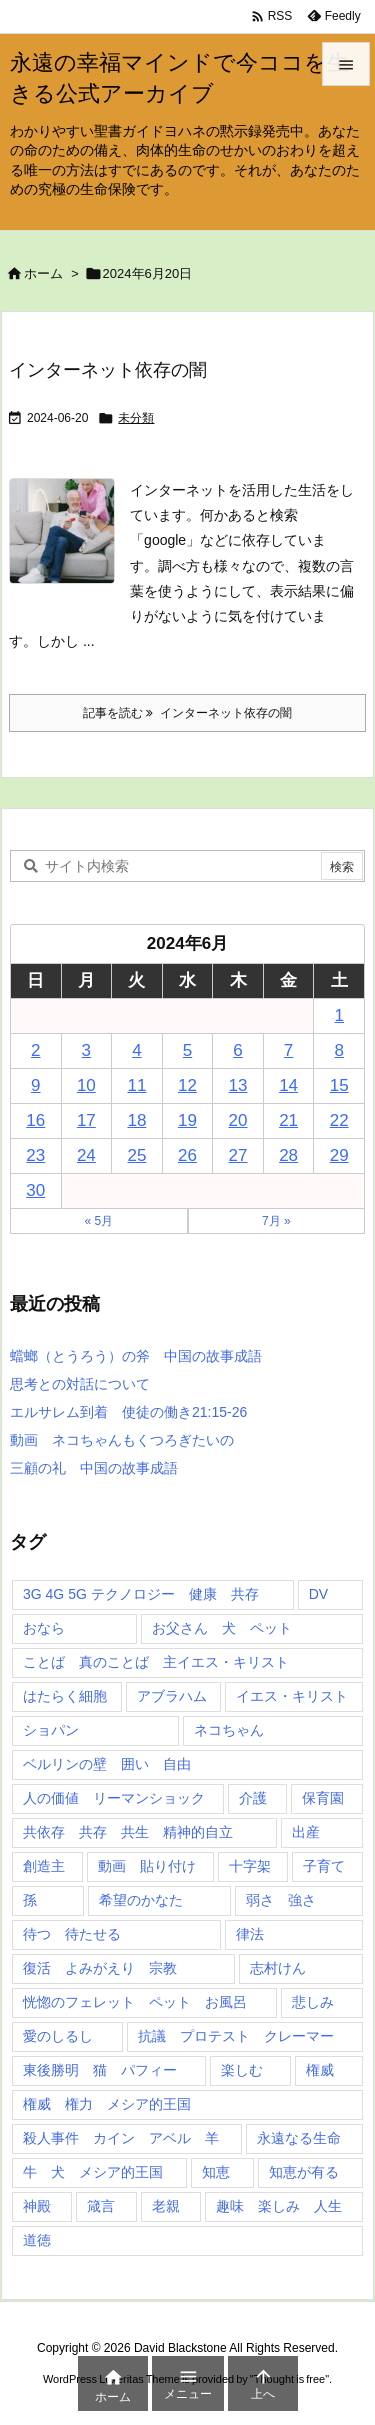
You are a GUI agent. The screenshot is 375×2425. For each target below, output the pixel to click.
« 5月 (98, 1221)
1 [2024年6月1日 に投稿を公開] (338, 1015)
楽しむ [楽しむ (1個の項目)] (242, 2070)
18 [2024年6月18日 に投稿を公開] (136, 1120)
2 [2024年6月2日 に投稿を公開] (35, 1050)
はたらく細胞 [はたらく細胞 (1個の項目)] (65, 1696)
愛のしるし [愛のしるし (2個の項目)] (58, 2036)
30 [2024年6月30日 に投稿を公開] (35, 1190)
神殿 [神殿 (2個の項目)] (37, 2206)
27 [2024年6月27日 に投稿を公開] (238, 1155)
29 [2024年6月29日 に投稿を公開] (339, 1155)
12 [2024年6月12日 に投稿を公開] (187, 1085)
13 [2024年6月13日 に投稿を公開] (238, 1085)
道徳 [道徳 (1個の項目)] (37, 2240)
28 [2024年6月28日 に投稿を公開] (288, 1155)
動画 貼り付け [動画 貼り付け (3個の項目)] (147, 1866)
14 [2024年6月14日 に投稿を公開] (288, 1085)
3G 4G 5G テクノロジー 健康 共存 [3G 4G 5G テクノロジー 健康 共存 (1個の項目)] (141, 1594)
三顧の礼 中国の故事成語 (94, 1468)
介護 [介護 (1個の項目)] (253, 1798)
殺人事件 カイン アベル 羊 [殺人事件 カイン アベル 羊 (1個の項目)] (121, 2138)
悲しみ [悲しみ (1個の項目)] (313, 2002)
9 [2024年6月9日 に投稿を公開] (35, 1085)
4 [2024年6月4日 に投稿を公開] (136, 1050)
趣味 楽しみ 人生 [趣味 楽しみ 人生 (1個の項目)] (279, 2206)
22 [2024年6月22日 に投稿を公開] (339, 1120)
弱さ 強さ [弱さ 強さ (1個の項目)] (281, 1900)
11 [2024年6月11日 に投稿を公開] (136, 1085)
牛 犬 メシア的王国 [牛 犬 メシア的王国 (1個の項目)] (93, 2172)
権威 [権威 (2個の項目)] (320, 2070)
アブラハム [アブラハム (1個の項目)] (172, 1696)
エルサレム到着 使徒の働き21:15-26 (128, 1412)
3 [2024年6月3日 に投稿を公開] (86, 1050)
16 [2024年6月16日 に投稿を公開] (35, 1120)
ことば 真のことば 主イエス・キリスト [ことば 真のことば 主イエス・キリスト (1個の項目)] (156, 1662)
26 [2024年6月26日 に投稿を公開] (187, 1155)
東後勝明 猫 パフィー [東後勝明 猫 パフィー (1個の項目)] (100, 2070)
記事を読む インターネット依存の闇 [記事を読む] (187, 713)
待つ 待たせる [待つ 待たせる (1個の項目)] (72, 1934)
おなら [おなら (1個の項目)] (44, 1628)
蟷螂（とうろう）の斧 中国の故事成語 (136, 1356)
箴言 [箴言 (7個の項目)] (101, 2206)
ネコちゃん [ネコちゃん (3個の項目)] (229, 1730)
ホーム (43, 273)
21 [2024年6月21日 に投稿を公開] (288, 1120)
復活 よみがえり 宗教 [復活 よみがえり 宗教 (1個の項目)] (100, 1968)
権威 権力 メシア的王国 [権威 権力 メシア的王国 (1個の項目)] (107, 2104)
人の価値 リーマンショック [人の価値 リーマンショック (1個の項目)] (114, 1798)
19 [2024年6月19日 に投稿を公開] (187, 1120)
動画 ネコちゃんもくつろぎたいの (122, 1440)
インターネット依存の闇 (108, 370)
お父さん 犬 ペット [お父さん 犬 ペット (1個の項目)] (222, 1628)
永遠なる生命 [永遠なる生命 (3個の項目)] (299, 2138)
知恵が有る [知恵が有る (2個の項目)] (304, 2172)
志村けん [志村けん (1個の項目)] (278, 1968)
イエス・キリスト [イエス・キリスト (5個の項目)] (292, 1696)
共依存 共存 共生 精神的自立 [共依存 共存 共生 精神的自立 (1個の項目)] (128, 1832)
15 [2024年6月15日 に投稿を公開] (339, 1085)
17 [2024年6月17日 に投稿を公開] (86, 1120)
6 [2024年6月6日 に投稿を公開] (237, 1050)
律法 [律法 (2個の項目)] (250, 1934)
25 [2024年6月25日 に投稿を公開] (136, 1155)
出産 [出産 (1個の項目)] (306, 1832)
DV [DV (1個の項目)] (318, 1594)
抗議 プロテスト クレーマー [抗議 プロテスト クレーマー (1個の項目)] (236, 2036)
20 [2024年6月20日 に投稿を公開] (238, 1120)
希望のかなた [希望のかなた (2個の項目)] (141, 1900)
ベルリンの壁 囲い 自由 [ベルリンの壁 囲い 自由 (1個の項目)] (107, 1764)
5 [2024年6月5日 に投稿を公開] (187, 1050)
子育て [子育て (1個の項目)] (324, 1866)
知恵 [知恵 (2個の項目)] (216, 2172)
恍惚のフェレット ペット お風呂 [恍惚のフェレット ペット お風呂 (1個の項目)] (135, 2002)
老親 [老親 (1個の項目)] (166, 2206)
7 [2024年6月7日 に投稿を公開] (288, 1050)
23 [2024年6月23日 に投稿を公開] (35, 1155)
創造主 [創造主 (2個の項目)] (44, 1866)
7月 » (276, 1221)
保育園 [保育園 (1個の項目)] (323, 1798)
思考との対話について (80, 1384)
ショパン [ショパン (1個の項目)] (51, 1730)
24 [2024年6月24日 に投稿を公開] (86, 1155)
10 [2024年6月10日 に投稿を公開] (86, 1085)
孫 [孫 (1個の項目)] (30, 1900)
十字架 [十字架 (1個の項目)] (250, 1866)
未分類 (136, 418)
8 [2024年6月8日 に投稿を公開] (338, 1050)
